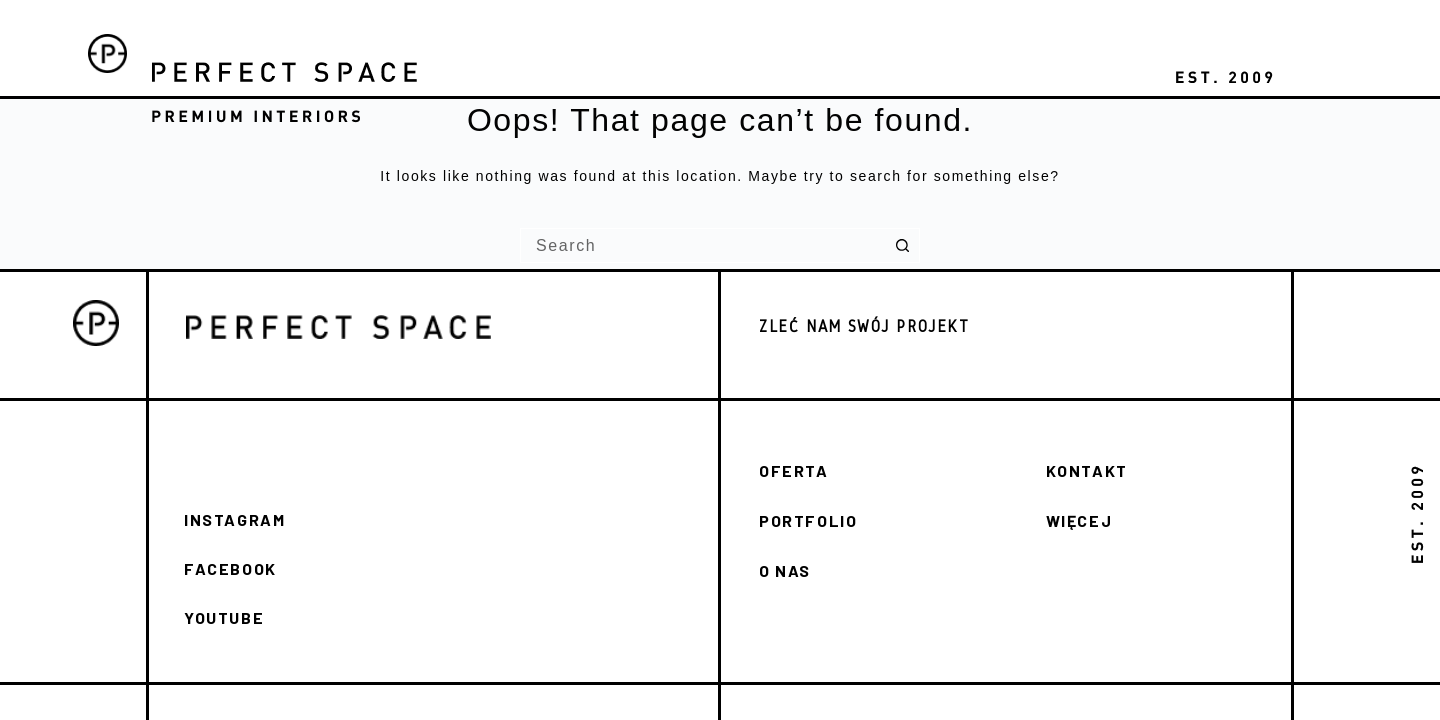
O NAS (785, 570)
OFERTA (794, 470)
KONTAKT (1087, 470)
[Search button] (902, 245)
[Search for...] (702, 245)
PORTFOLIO (808, 520)
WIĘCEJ (1079, 520)
